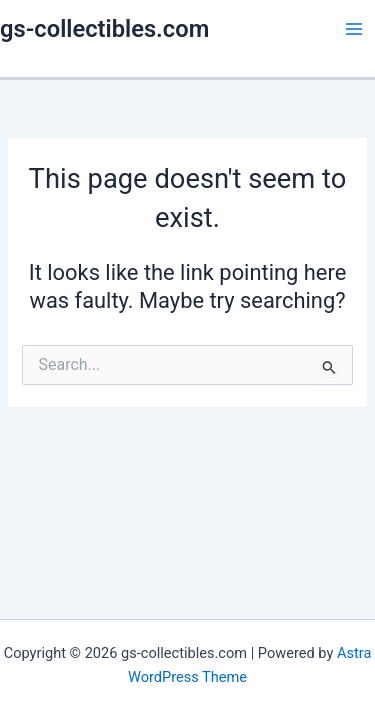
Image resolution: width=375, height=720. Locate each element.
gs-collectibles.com (104, 29)
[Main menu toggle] (354, 29)
